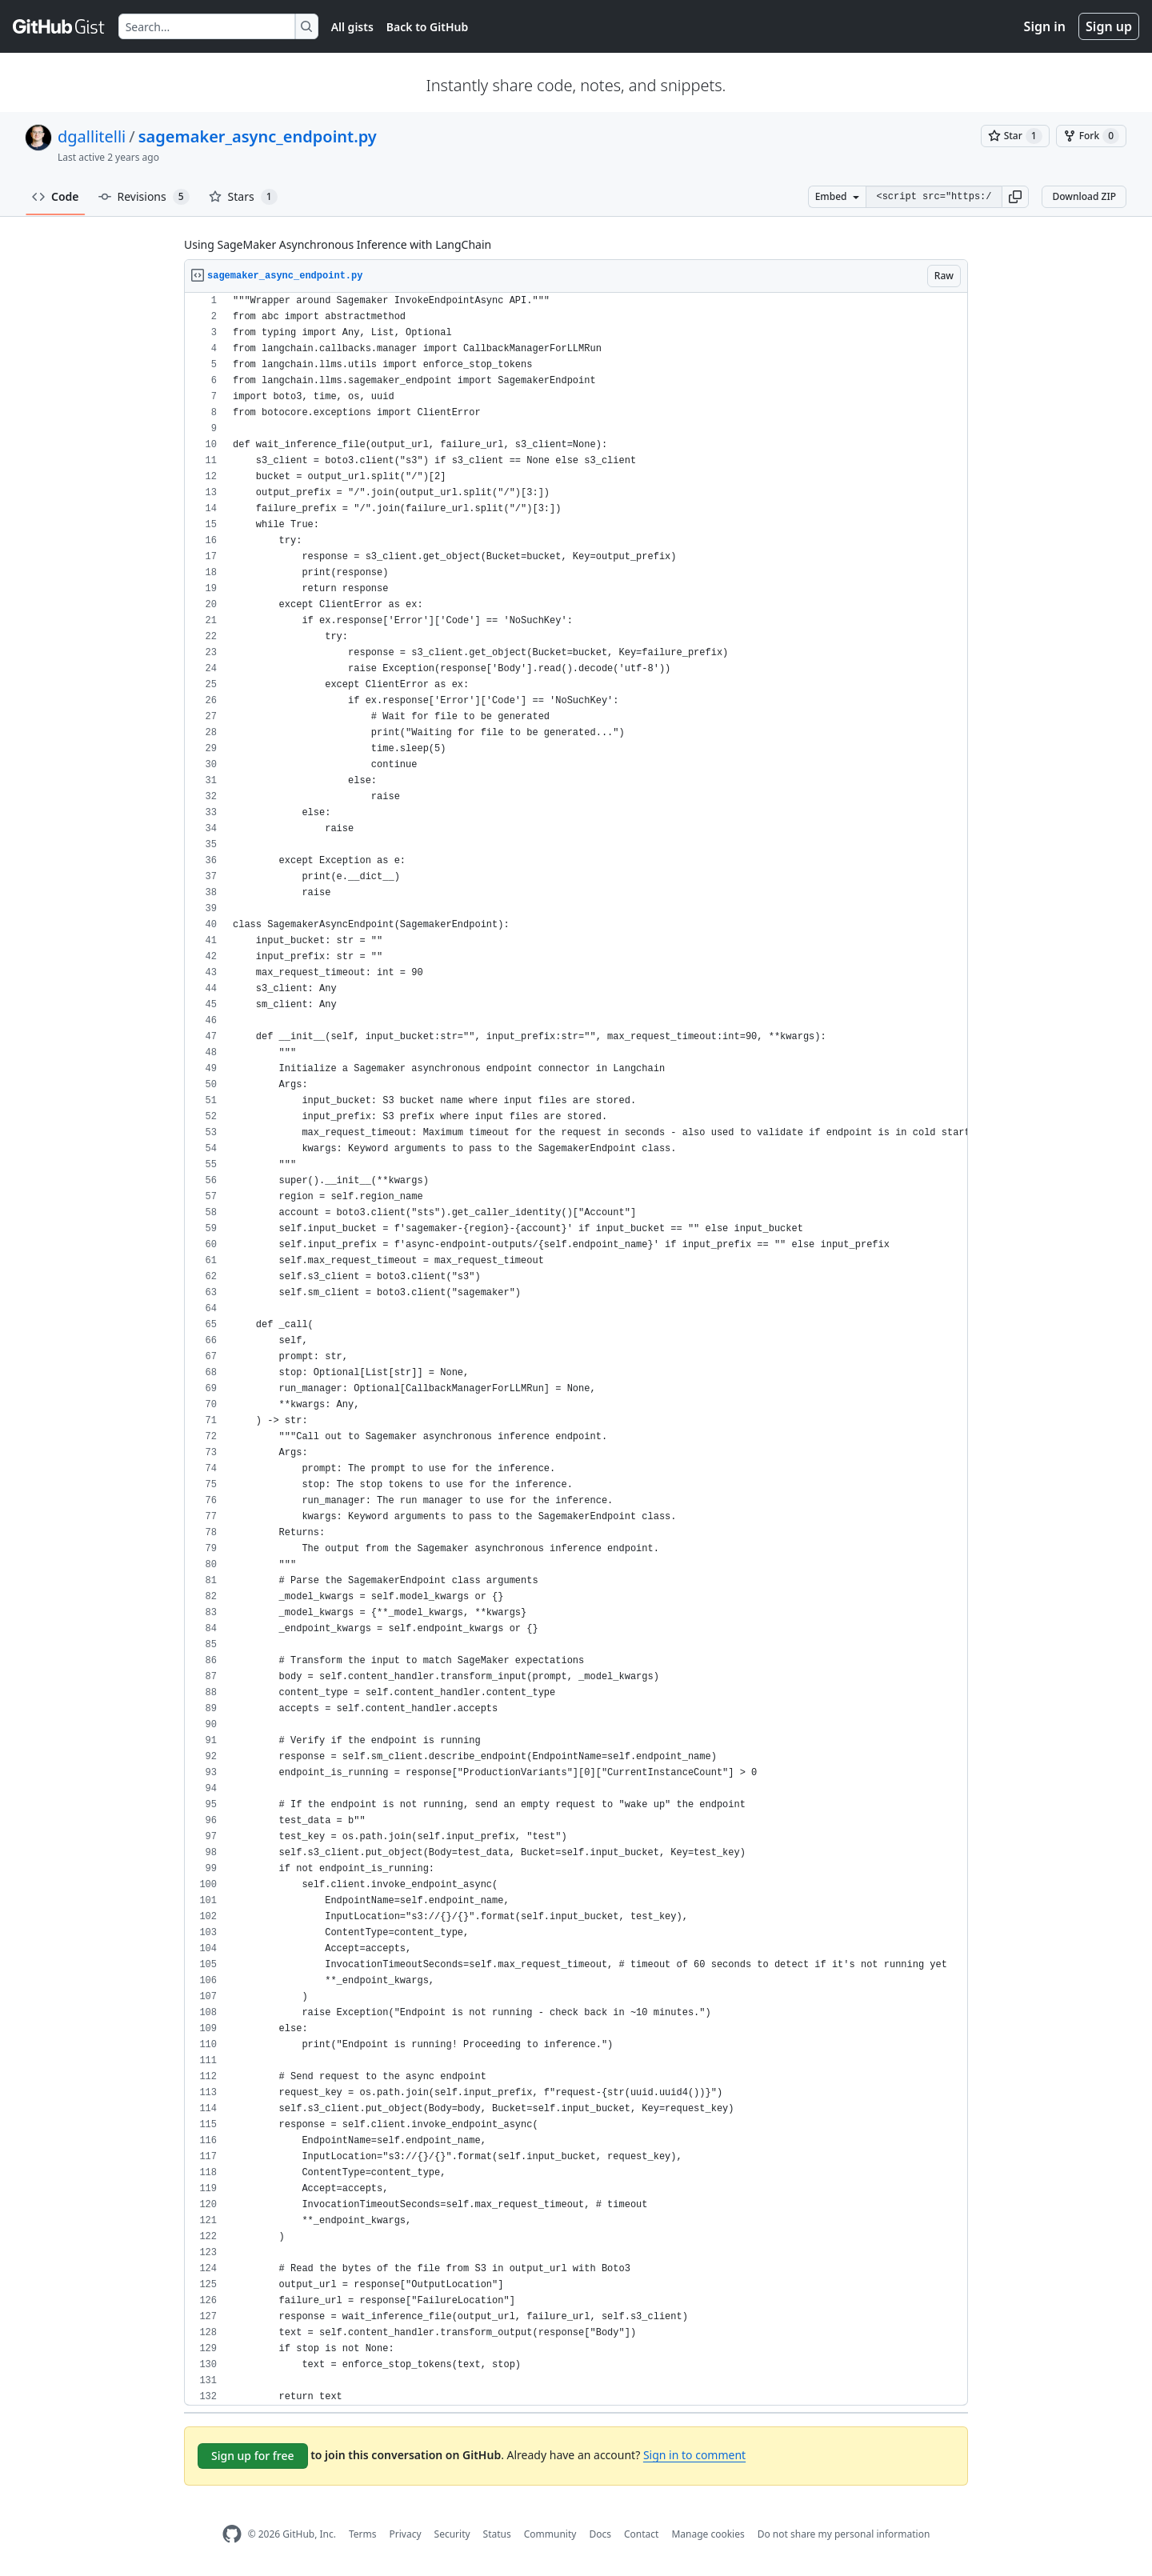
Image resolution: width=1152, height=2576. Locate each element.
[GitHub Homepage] (232, 2534)
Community (550, 2534)
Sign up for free (252, 2455)
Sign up (1109, 26)
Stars (243, 197)
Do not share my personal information (844, 2534)
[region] (576, 1349)
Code (55, 196)
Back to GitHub (427, 26)
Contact (641, 2534)
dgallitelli (92, 136)
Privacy (406, 2534)
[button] (1015, 197)
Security (452, 2534)
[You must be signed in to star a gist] (1015, 136)
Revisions (144, 197)
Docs (600, 2534)
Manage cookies (707, 2534)
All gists (352, 26)
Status (497, 2534)
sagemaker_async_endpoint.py (257, 136)
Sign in (1045, 26)
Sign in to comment (694, 2454)
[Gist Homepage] (59, 26)
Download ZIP (1084, 196)
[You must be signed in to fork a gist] (1091, 136)
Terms (363, 2534)
